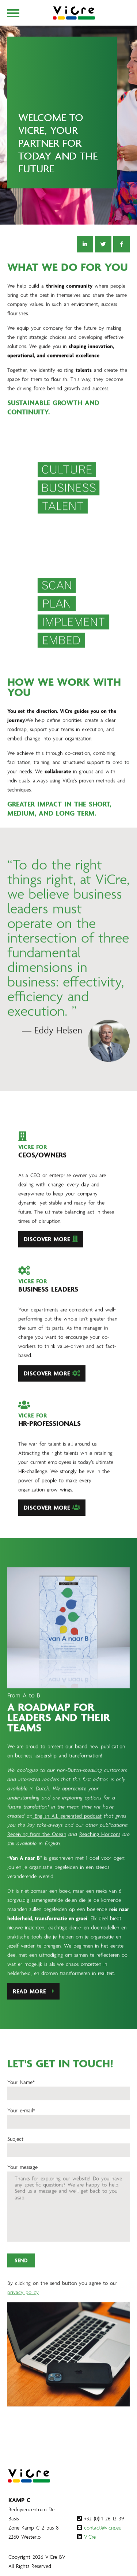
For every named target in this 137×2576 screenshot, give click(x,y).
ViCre (90, 2536)
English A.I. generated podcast (67, 1837)
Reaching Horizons (99, 1855)
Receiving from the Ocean (36, 1855)
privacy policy (23, 2313)
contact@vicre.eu (102, 2527)
